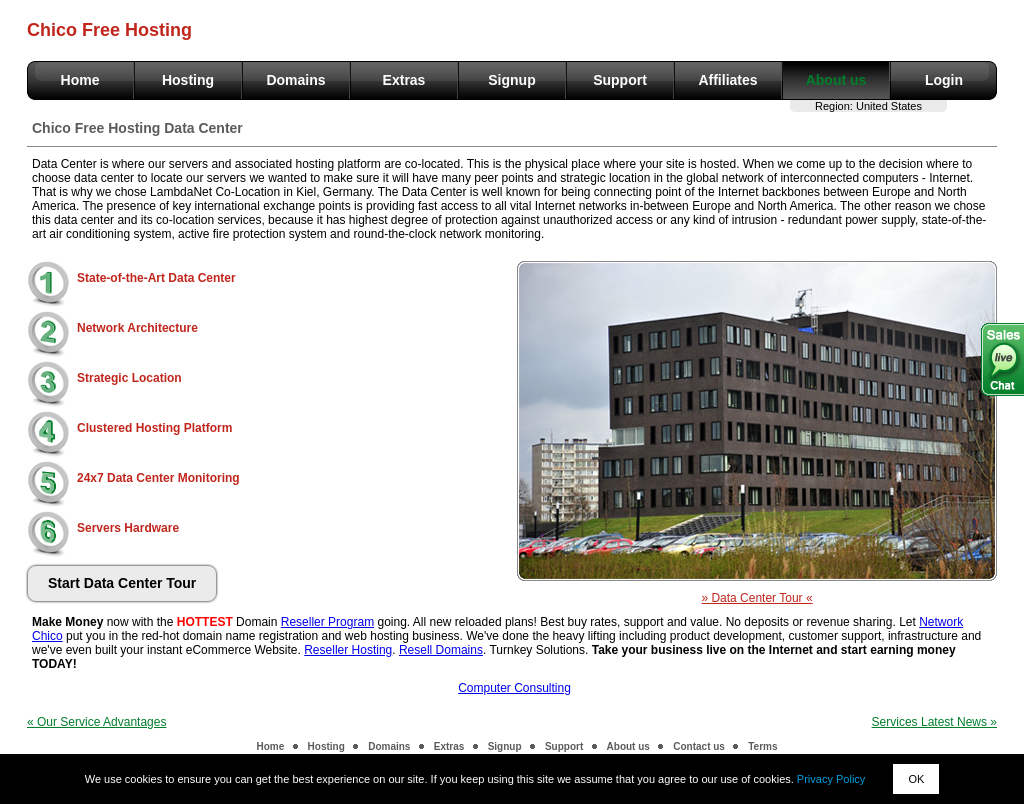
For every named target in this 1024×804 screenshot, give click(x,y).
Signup (511, 80)
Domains (295, 80)
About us (836, 80)
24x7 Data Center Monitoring (158, 478)
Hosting (188, 80)
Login (944, 80)
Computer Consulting (514, 688)
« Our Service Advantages (96, 722)
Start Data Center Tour (122, 583)
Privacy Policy (831, 779)
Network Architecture (137, 328)
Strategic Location (129, 378)
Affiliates (727, 80)
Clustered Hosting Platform (154, 428)
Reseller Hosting (348, 650)
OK (916, 779)
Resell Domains (441, 650)
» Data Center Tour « (756, 598)
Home (80, 80)
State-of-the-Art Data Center (156, 278)
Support (620, 80)
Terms (762, 746)
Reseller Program (327, 622)
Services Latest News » (934, 722)
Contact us (699, 746)
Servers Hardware (128, 528)
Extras (404, 80)
